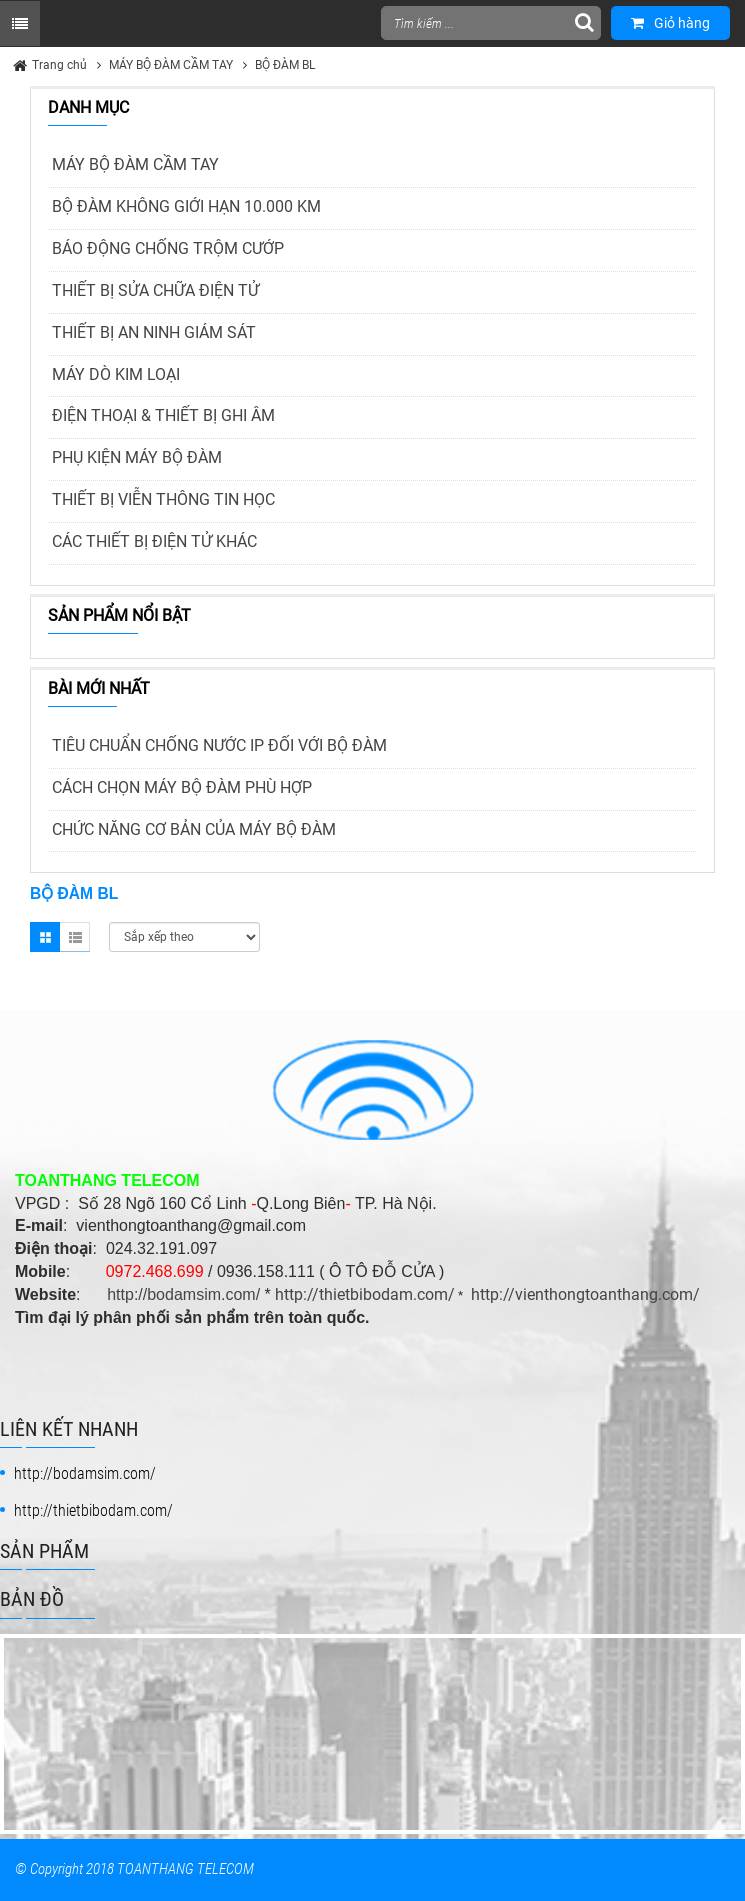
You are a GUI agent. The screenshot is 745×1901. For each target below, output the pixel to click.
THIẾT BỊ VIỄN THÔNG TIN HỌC (163, 499)
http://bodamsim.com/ (183, 1294)
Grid (45, 937)
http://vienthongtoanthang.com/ (585, 1294)
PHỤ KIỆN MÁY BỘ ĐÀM (137, 457)
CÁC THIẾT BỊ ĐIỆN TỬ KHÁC (154, 541)
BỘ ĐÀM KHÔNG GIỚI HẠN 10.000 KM (186, 206)
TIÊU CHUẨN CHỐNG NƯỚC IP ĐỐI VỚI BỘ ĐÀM (219, 745)
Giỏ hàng (670, 23)
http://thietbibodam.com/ (365, 1294)
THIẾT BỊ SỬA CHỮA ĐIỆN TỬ (155, 290)
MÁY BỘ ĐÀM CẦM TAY (171, 65)
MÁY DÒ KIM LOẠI (116, 374)
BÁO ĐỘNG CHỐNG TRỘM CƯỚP (168, 248)
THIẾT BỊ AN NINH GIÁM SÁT (154, 332)
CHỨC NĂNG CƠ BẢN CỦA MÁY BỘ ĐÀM (194, 829)
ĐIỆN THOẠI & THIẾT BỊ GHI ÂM (163, 415)
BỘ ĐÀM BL (285, 65)
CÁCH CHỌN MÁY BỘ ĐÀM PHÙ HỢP (182, 787)
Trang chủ (59, 65)
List (75, 937)
